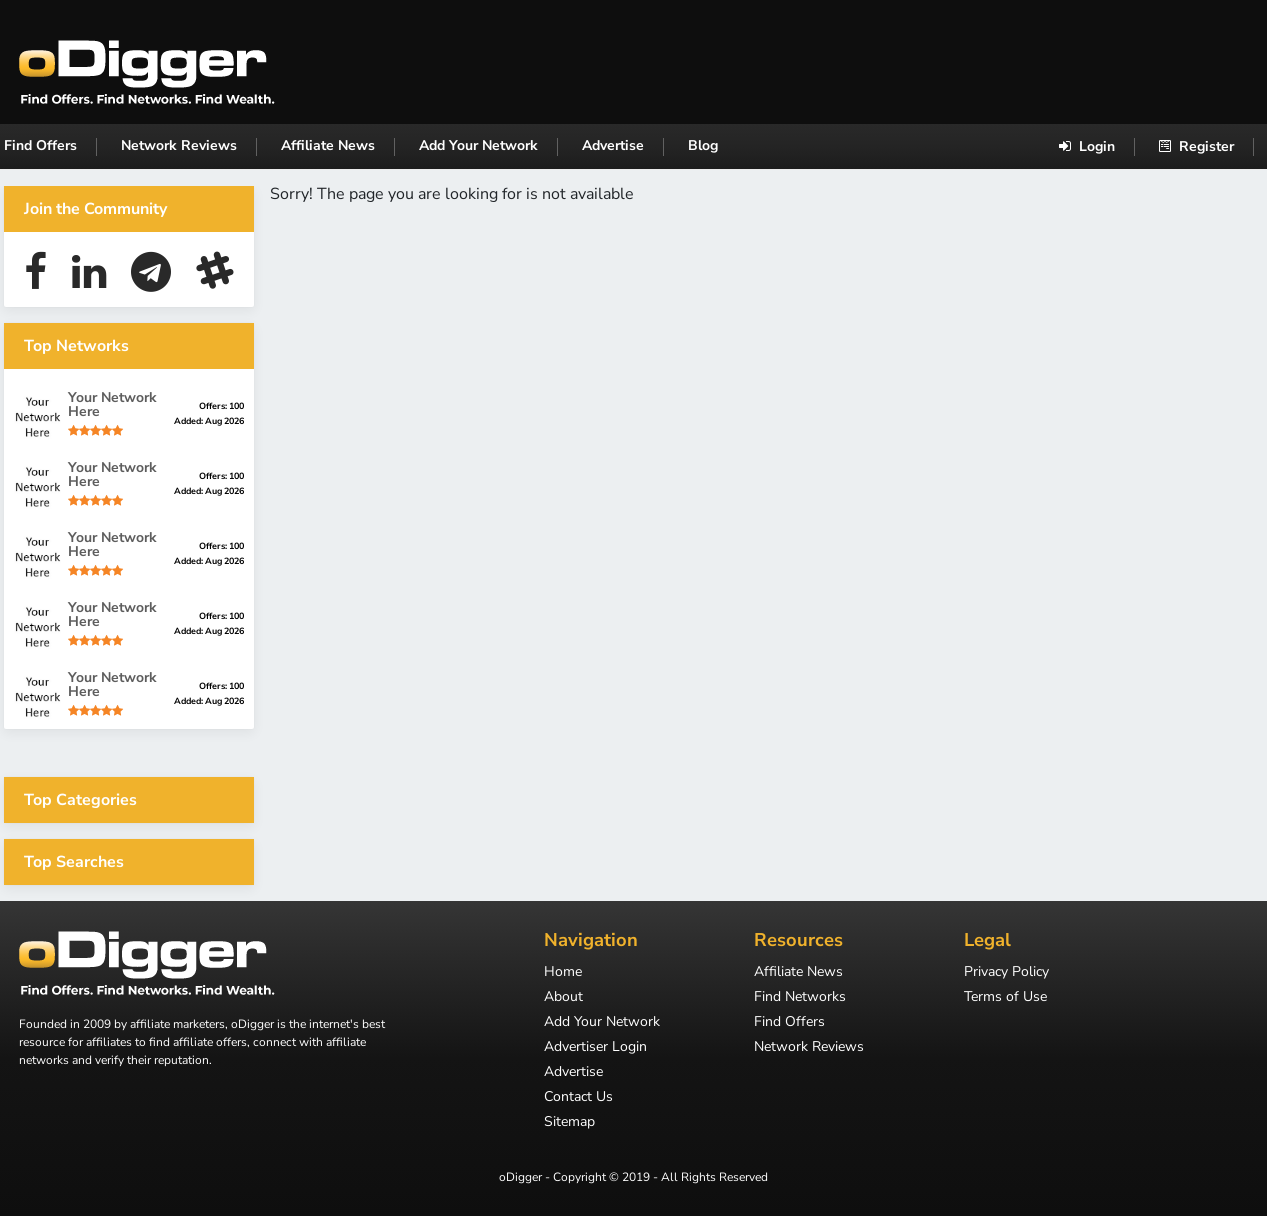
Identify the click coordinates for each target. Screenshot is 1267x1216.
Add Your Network (478, 145)
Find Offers (40, 145)
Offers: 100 (221, 406)
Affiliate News (328, 145)
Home (563, 973)
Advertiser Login (595, 1048)
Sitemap (569, 1123)
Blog (703, 145)
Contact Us (578, 1098)
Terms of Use (1005, 998)
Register (1196, 146)
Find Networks (800, 998)
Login (1087, 146)
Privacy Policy (1006, 973)
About (563, 998)
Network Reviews (179, 145)
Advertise (613, 145)
